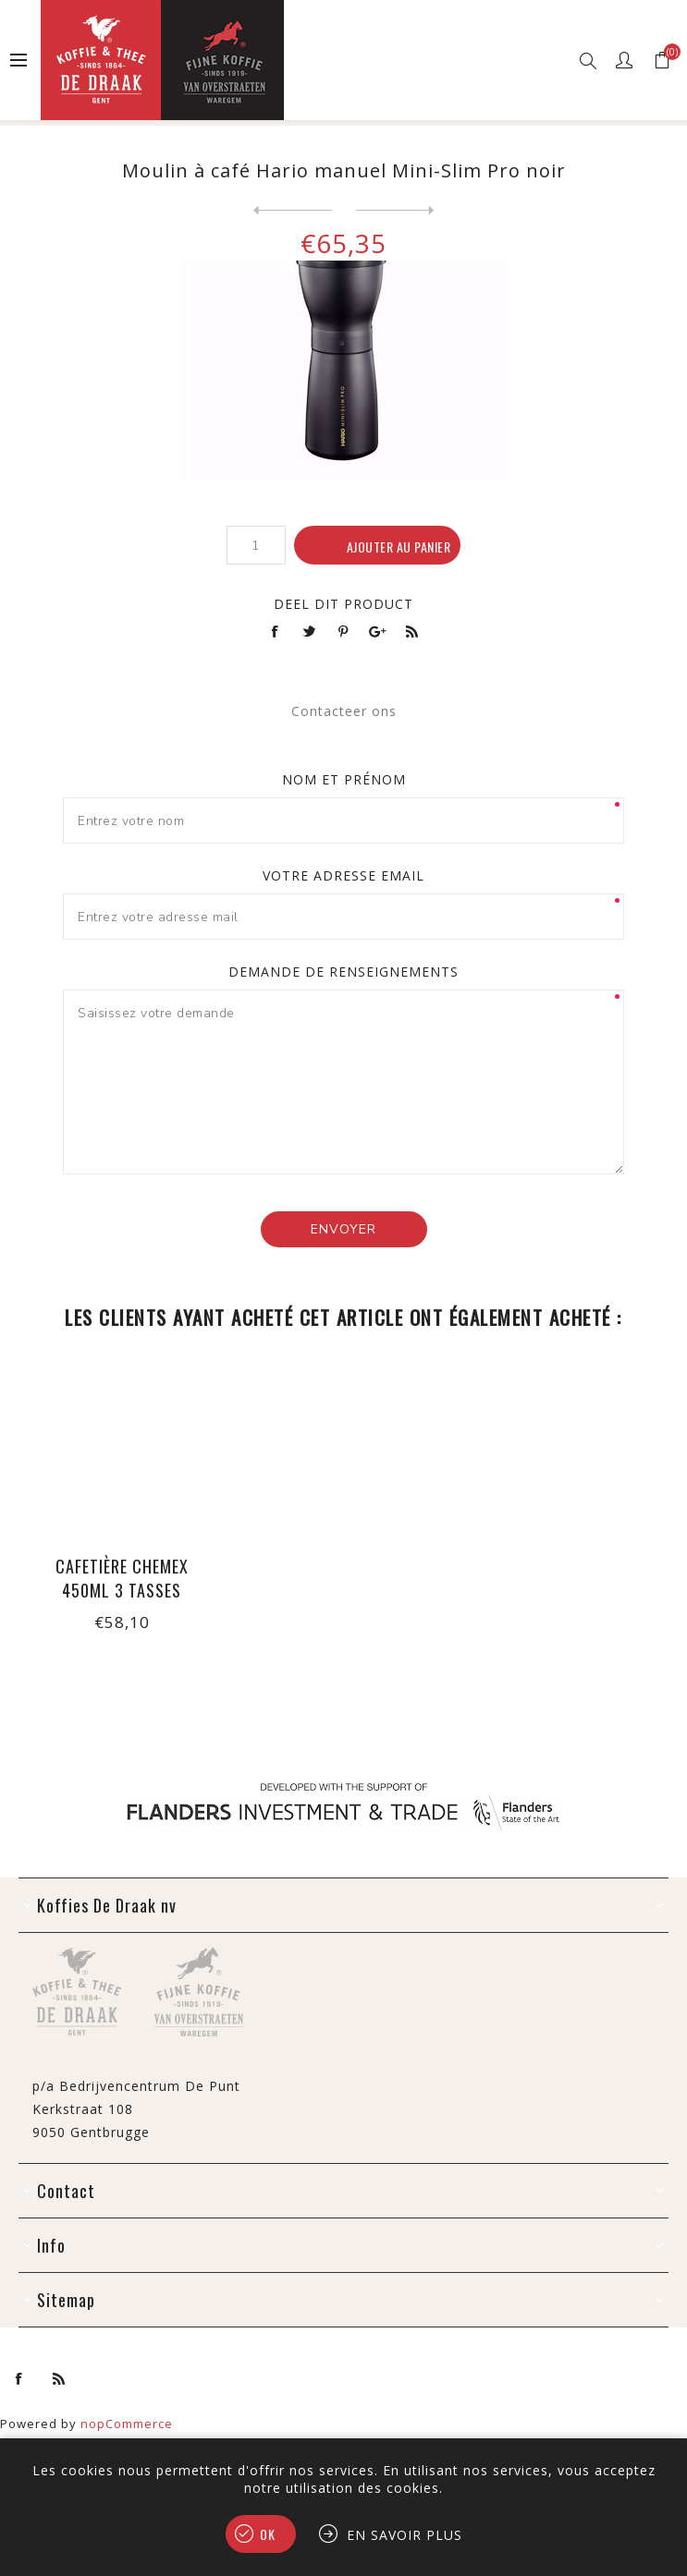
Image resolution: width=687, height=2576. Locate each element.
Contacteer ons (344, 711)
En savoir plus (404, 2535)
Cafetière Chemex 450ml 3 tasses (122, 1578)
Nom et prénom (344, 779)
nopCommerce (126, 2423)
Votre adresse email (343, 875)
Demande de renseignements (343, 971)
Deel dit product (343, 604)
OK (268, 2534)
